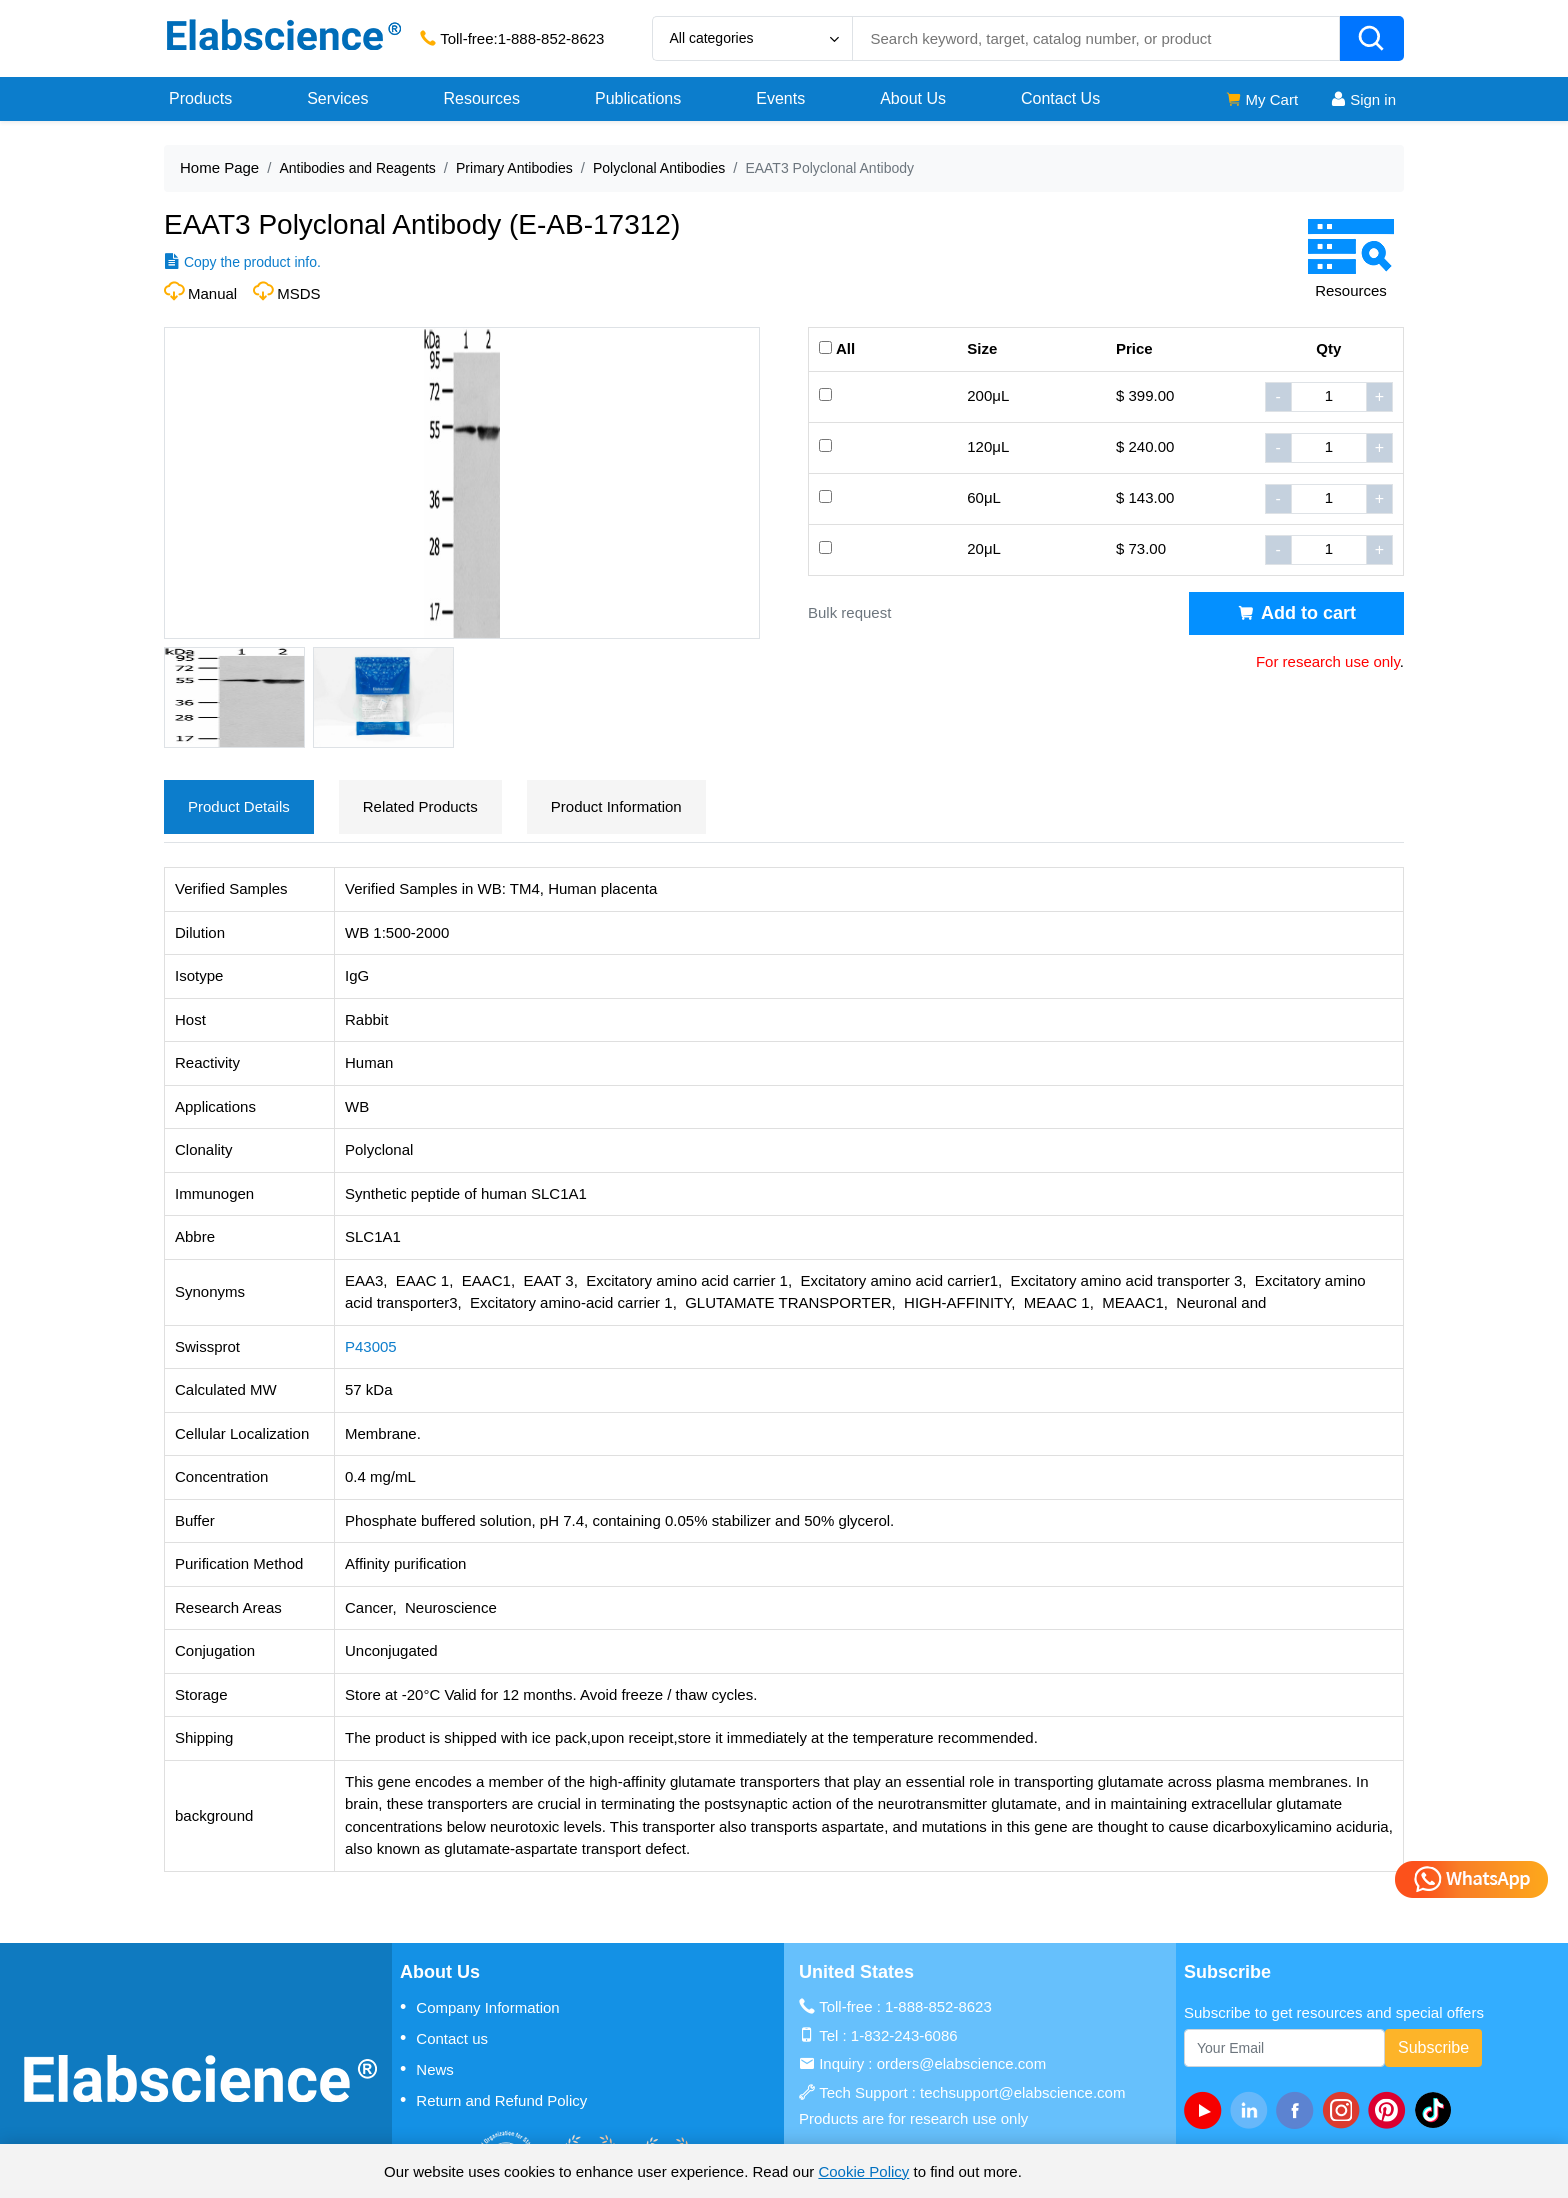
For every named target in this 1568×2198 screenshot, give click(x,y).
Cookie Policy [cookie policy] (863, 2171)
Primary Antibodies (514, 168)
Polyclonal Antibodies (659, 168)
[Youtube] (1207, 2110)
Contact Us (1060, 98)
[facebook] (1299, 2110)
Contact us (444, 2038)
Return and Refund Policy (493, 2100)
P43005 (371, 1346)
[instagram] (1345, 2110)
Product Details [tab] (239, 806)
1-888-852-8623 (551, 38)
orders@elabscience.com (961, 2063)
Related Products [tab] (420, 806)
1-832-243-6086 (904, 2035)
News (427, 2069)
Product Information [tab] (616, 806)
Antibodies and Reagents (357, 168)
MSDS (298, 293)
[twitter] (1437, 2110)
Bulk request (849, 612)
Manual (212, 293)
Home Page (219, 167)
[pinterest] (1391, 2110)
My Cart (1261, 99)
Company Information (480, 2007)
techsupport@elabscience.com (1022, 2092)
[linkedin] (1253, 2110)
